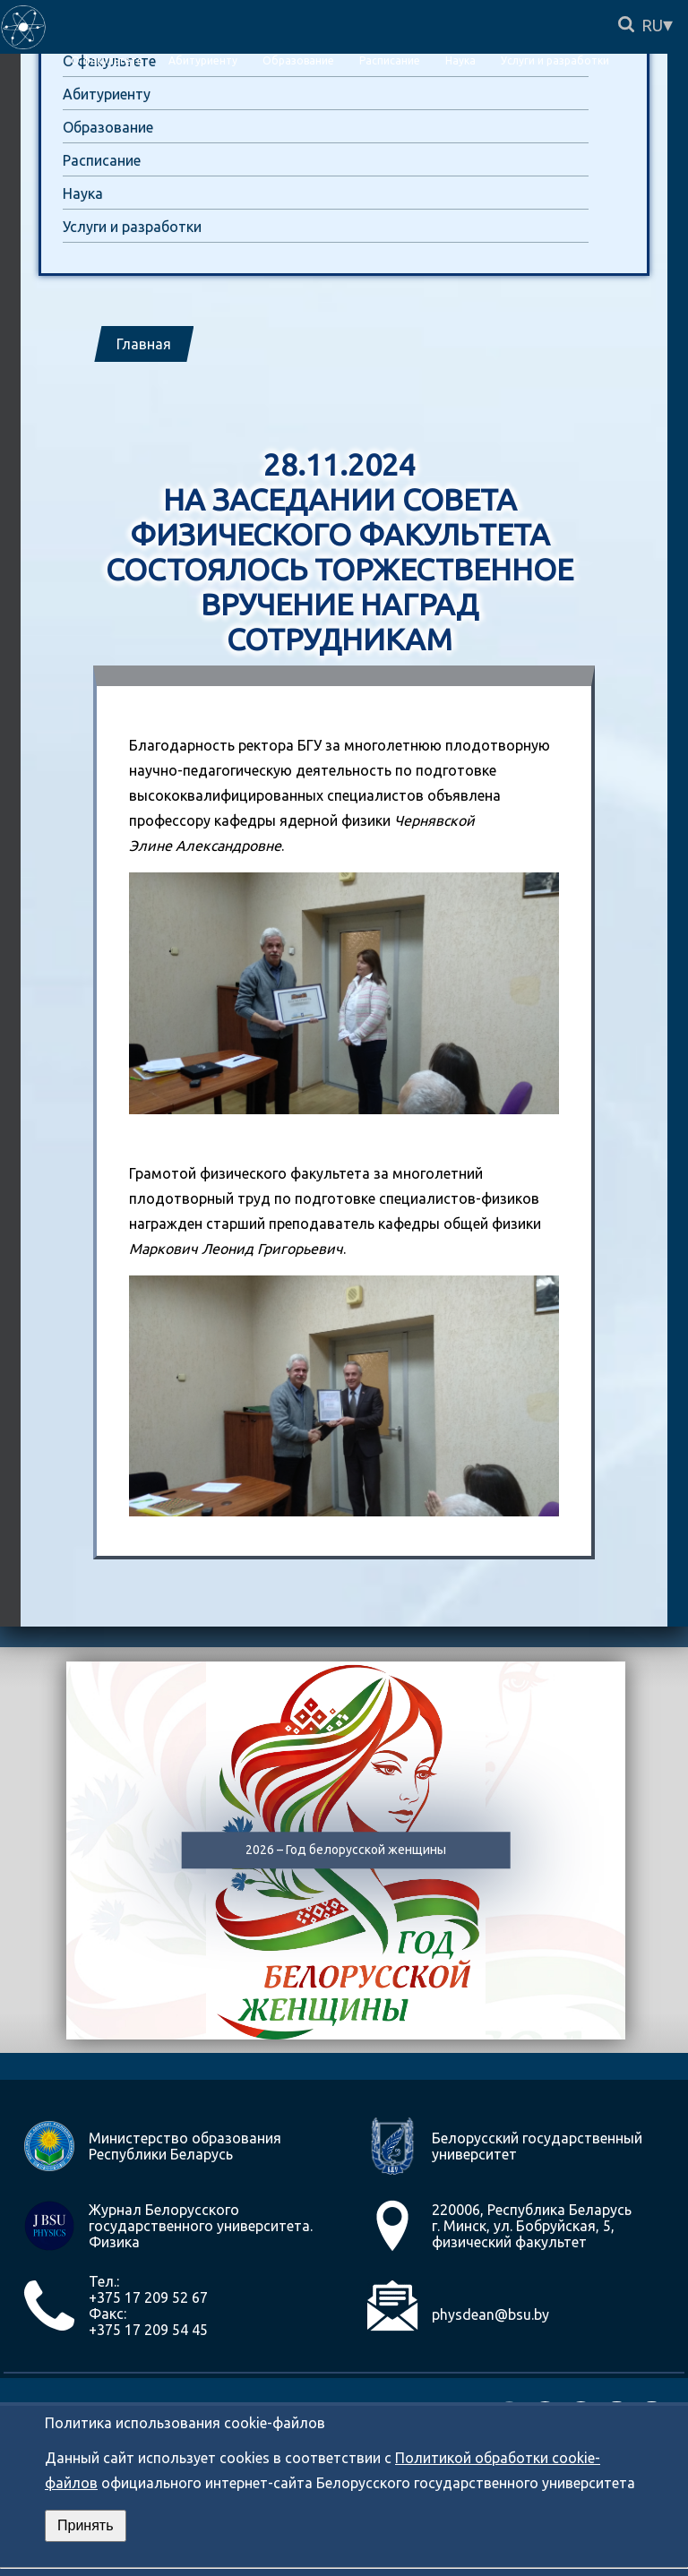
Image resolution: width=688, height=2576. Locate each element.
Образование (108, 127)
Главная (143, 344)
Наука (83, 193)
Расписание (102, 160)
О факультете (107, 60)
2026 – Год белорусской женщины (345, 1849)
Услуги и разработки (132, 227)
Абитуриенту (106, 94)
